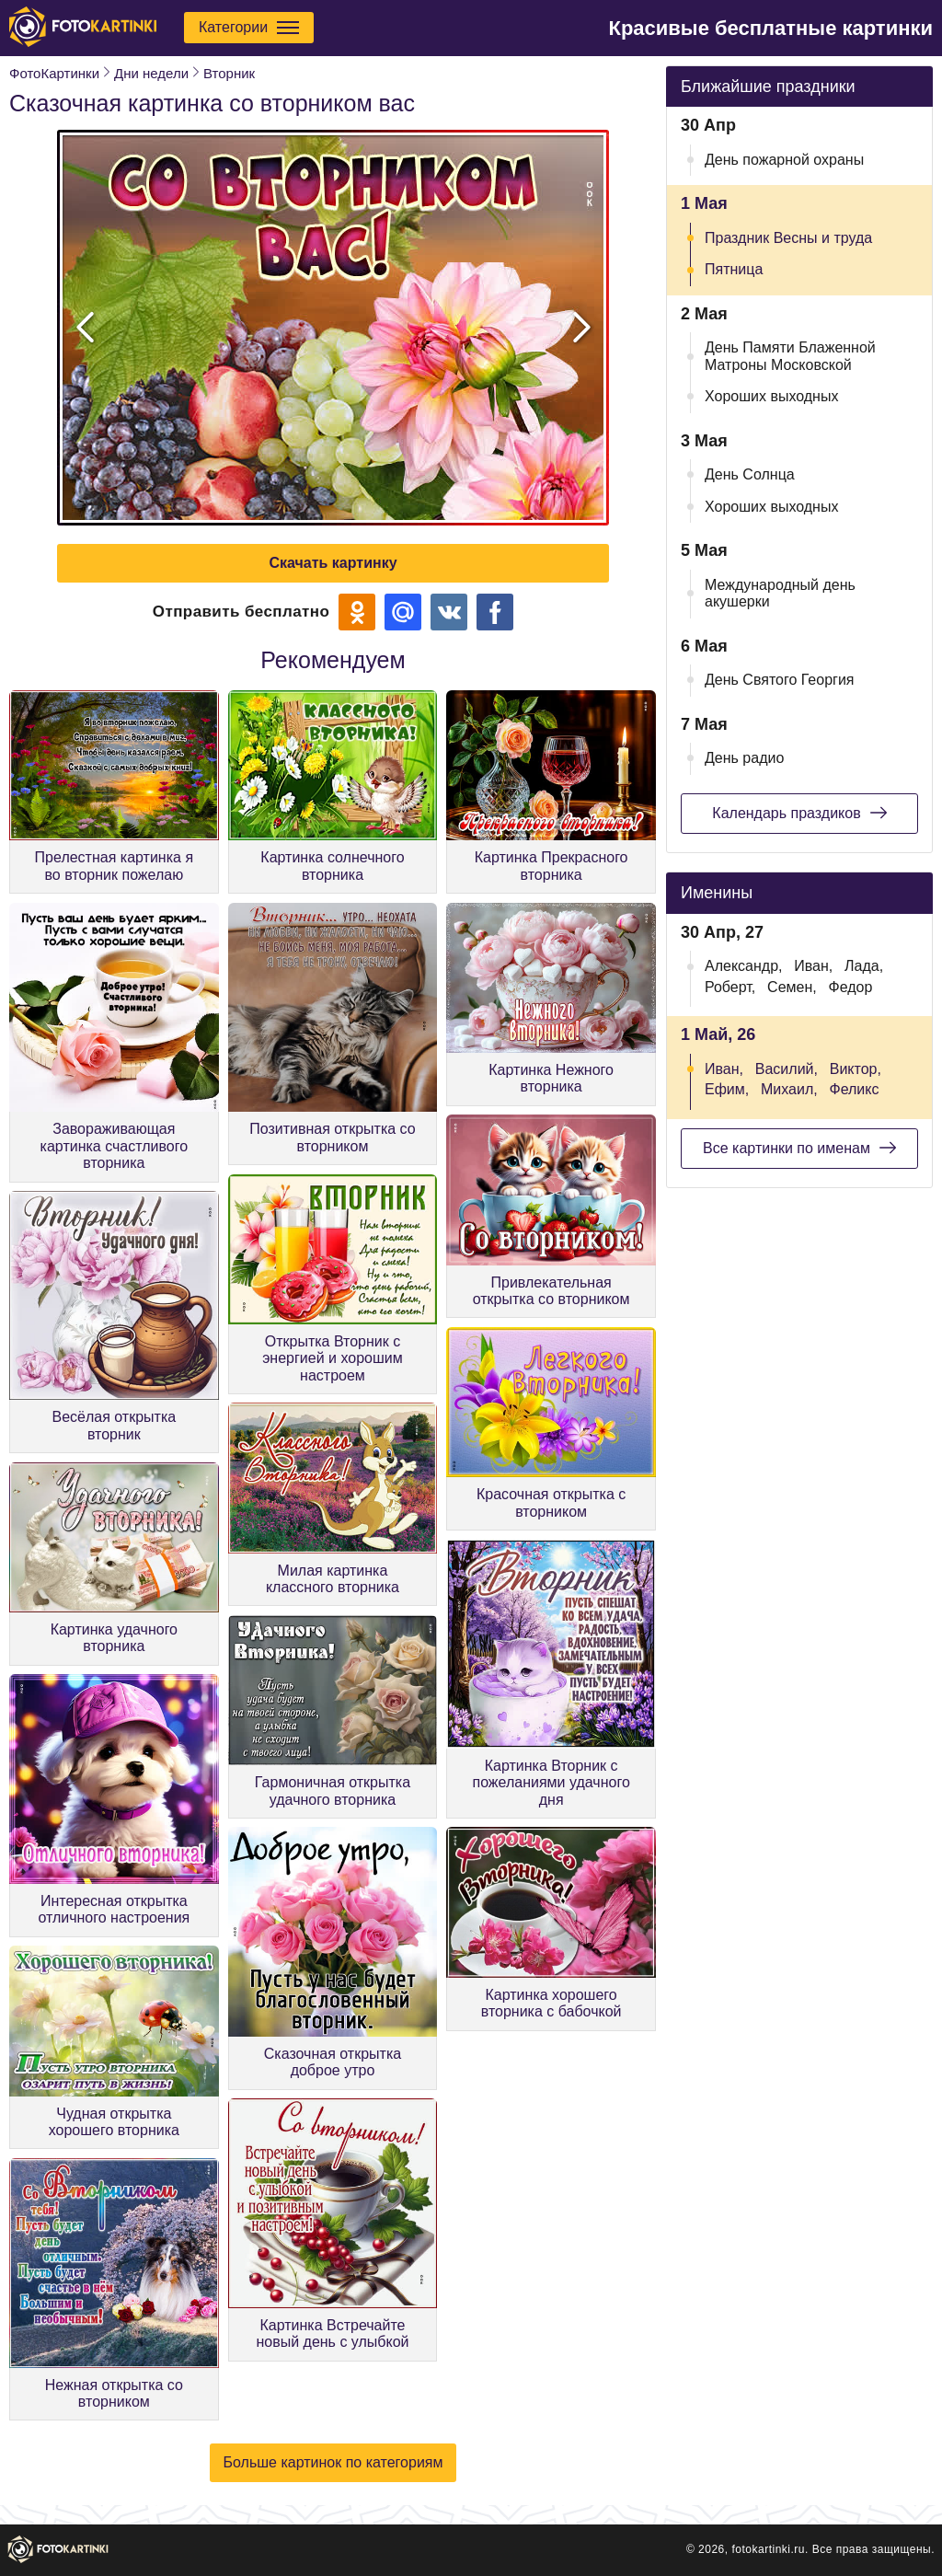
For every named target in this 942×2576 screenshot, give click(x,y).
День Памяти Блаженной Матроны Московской (790, 356)
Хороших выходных (771, 396)
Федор (851, 987)
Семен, (792, 987)
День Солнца (750, 474)
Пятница (734, 269)
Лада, (863, 966)
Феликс (854, 1089)
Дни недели (151, 73)
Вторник (229, 73)
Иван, (813, 966)
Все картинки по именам (799, 1147)
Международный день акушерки (780, 593)
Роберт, (730, 987)
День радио (744, 758)
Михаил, (789, 1089)
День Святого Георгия (780, 679)
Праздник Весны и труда (788, 238)
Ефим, (727, 1089)
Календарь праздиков (799, 812)
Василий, (786, 1069)
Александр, (744, 966)
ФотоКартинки (54, 73)
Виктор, (855, 1069)
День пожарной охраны (784, 159)
